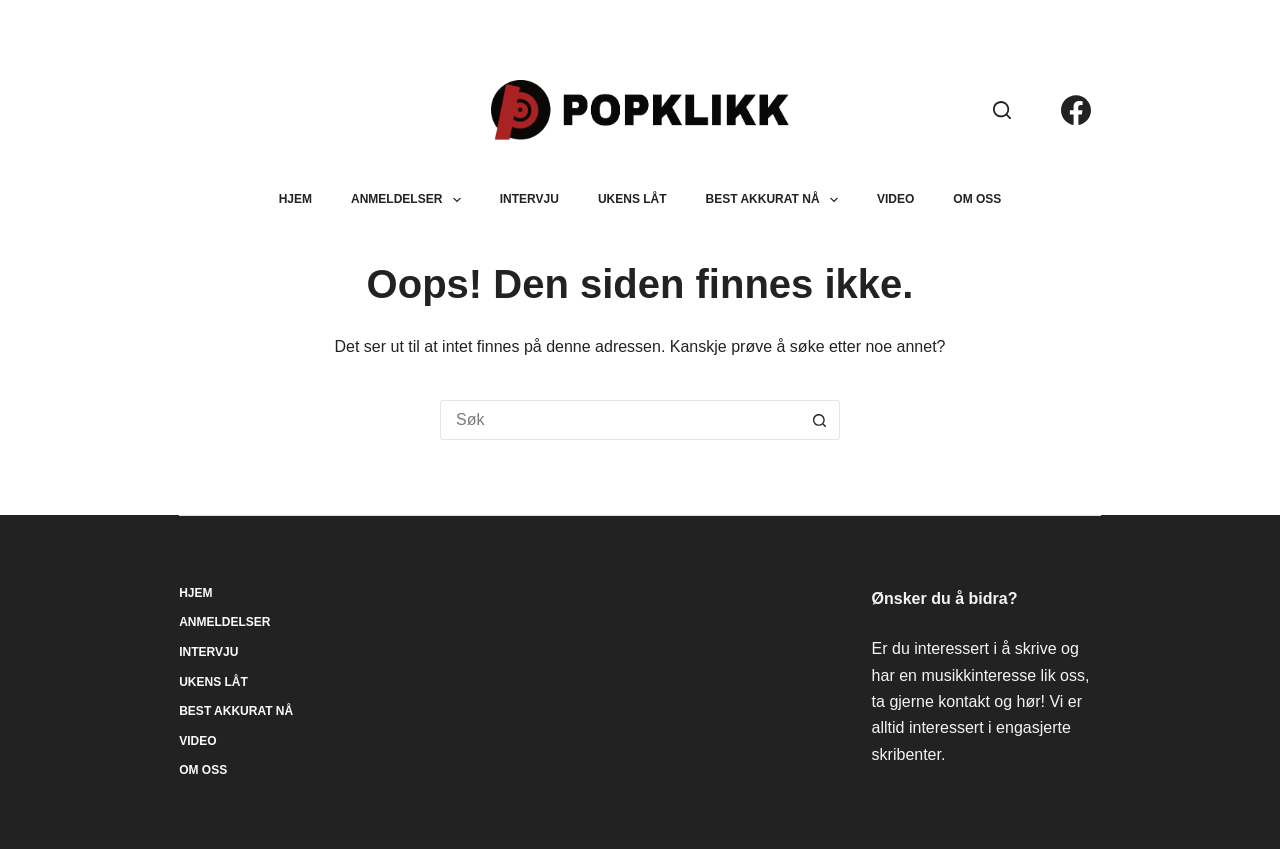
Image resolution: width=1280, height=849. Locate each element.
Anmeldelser (410, 200)
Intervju (529, 199)
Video (895, 199)
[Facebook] (1076, 110)
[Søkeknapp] (820, 420)
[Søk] (1002, 110)
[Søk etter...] (620, 420)
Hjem (295, 199)
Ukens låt (632, 199)
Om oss (977, 199)
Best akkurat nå (776, 200)
